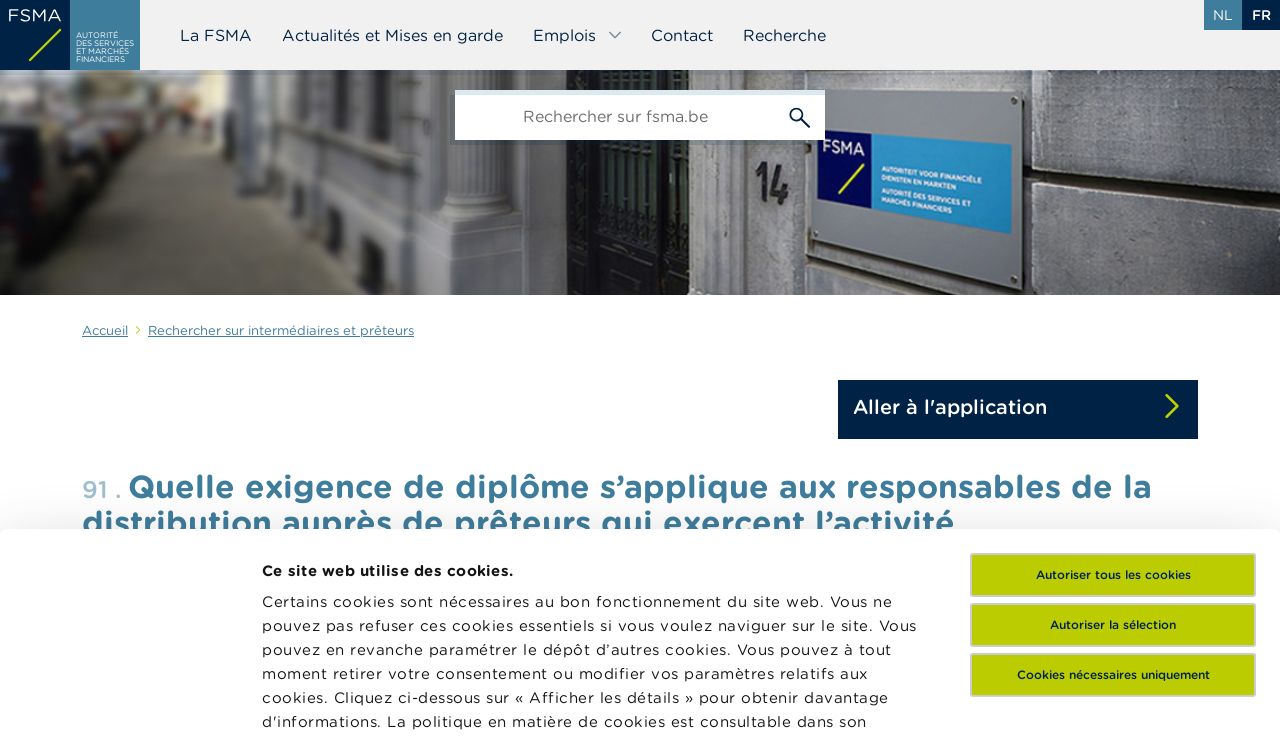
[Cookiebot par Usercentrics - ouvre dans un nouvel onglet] (129, 700)
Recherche (784, 35)
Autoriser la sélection (1113, 428)
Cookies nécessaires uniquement (1113, 478)
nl (1223, 15)
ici (359, 549)
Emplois (578, 35)
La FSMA (216, 35)
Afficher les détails (335, 699)
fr (1261, 15)
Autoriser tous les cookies (1113, 378)
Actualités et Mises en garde (392, 35)
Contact (682, 35)
